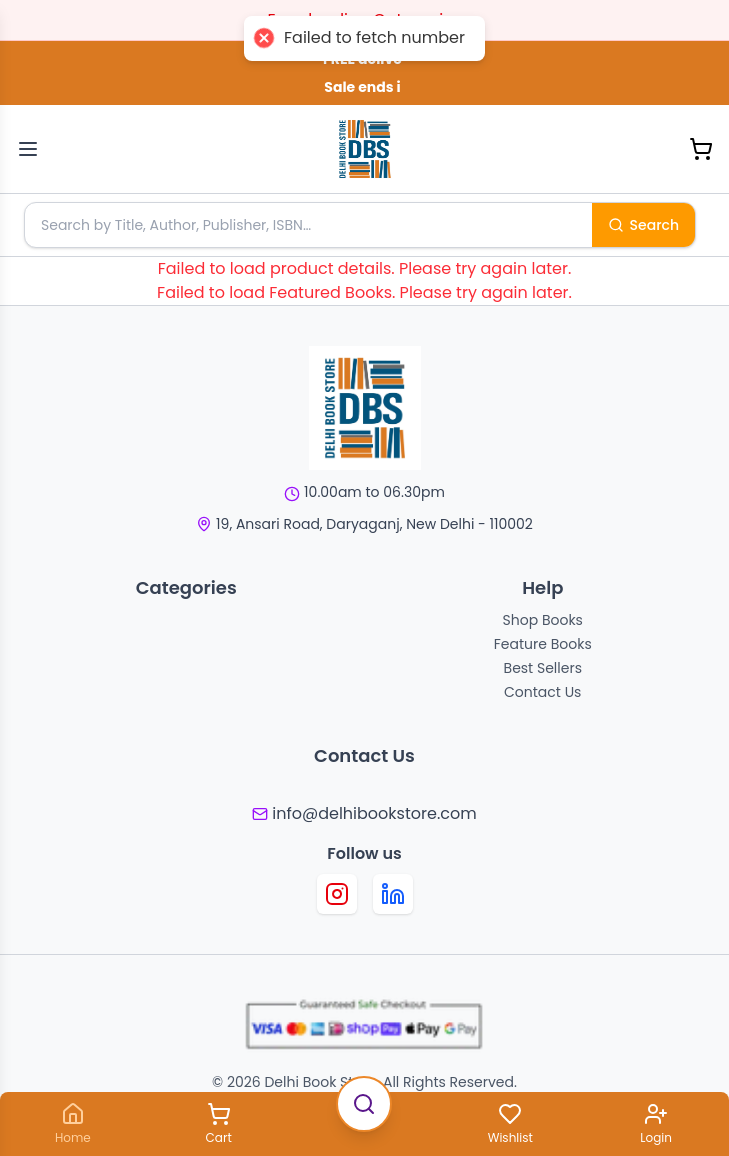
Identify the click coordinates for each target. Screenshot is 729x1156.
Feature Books (543, 644)
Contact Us (542, 692)
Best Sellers (543, 668)
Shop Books (543, 620)
